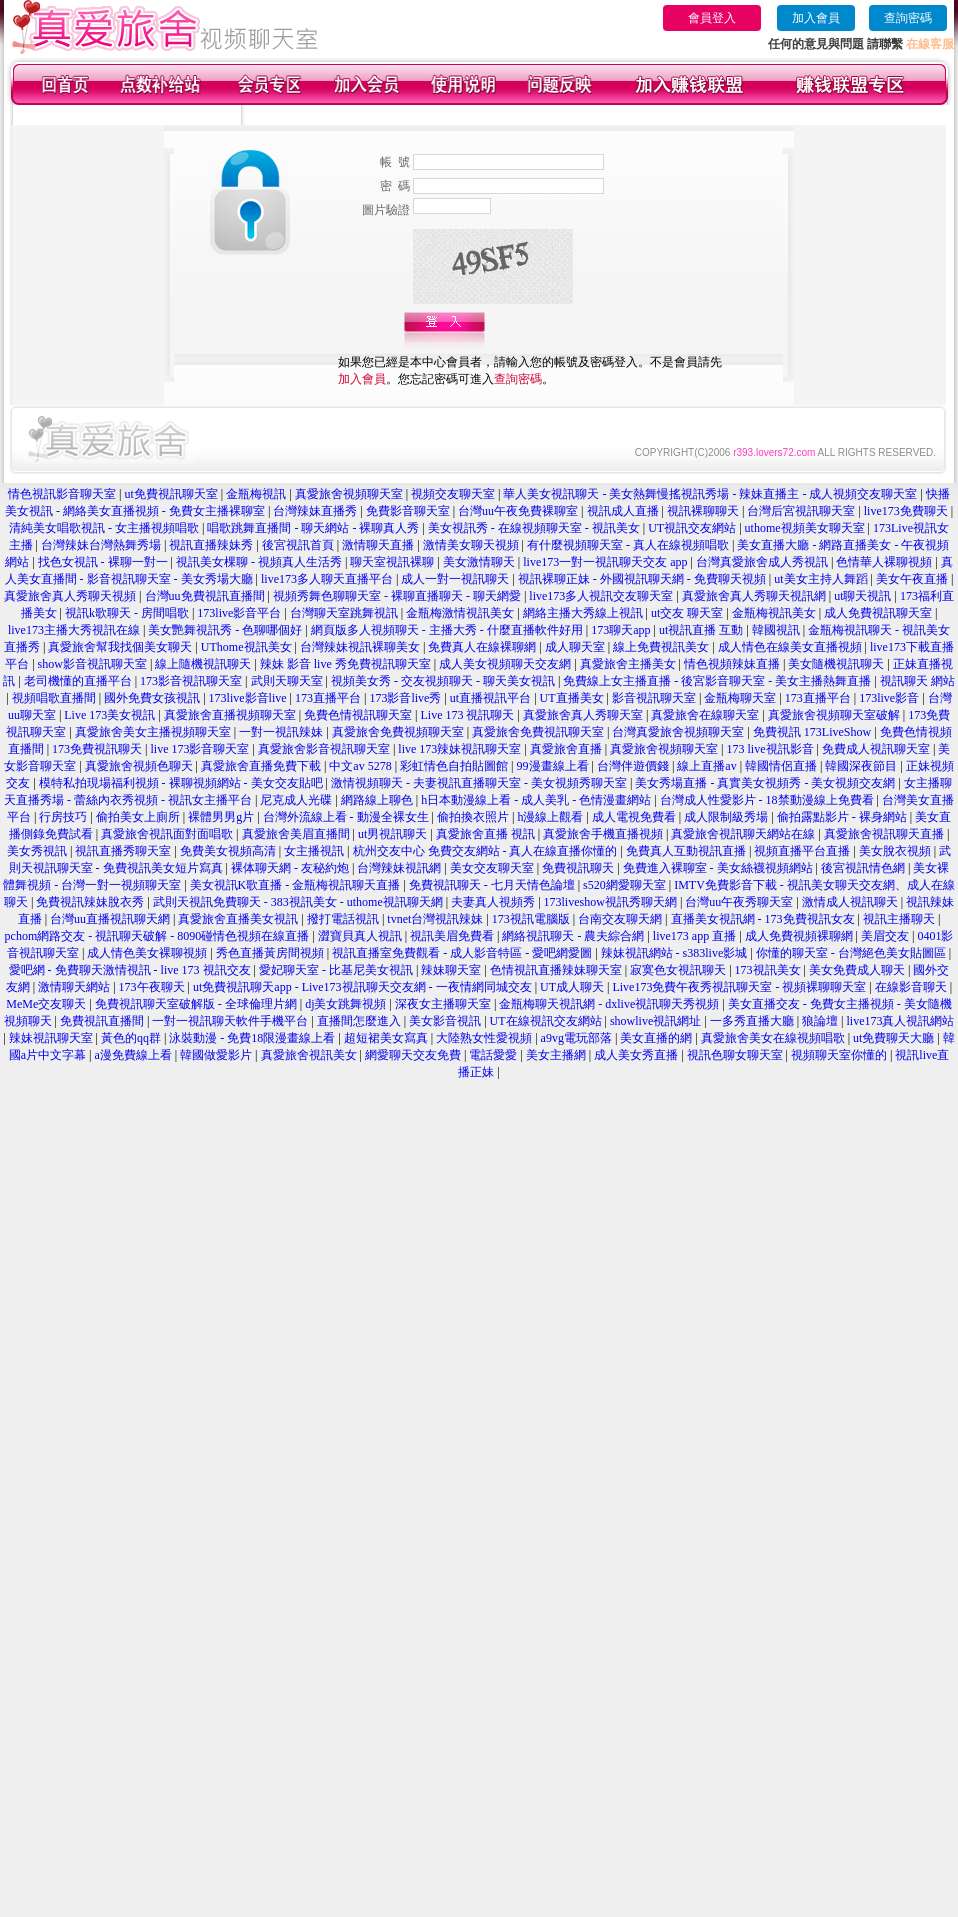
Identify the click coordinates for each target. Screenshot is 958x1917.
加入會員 (816, 18)
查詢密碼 (908, 18)
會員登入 (712, 18)
